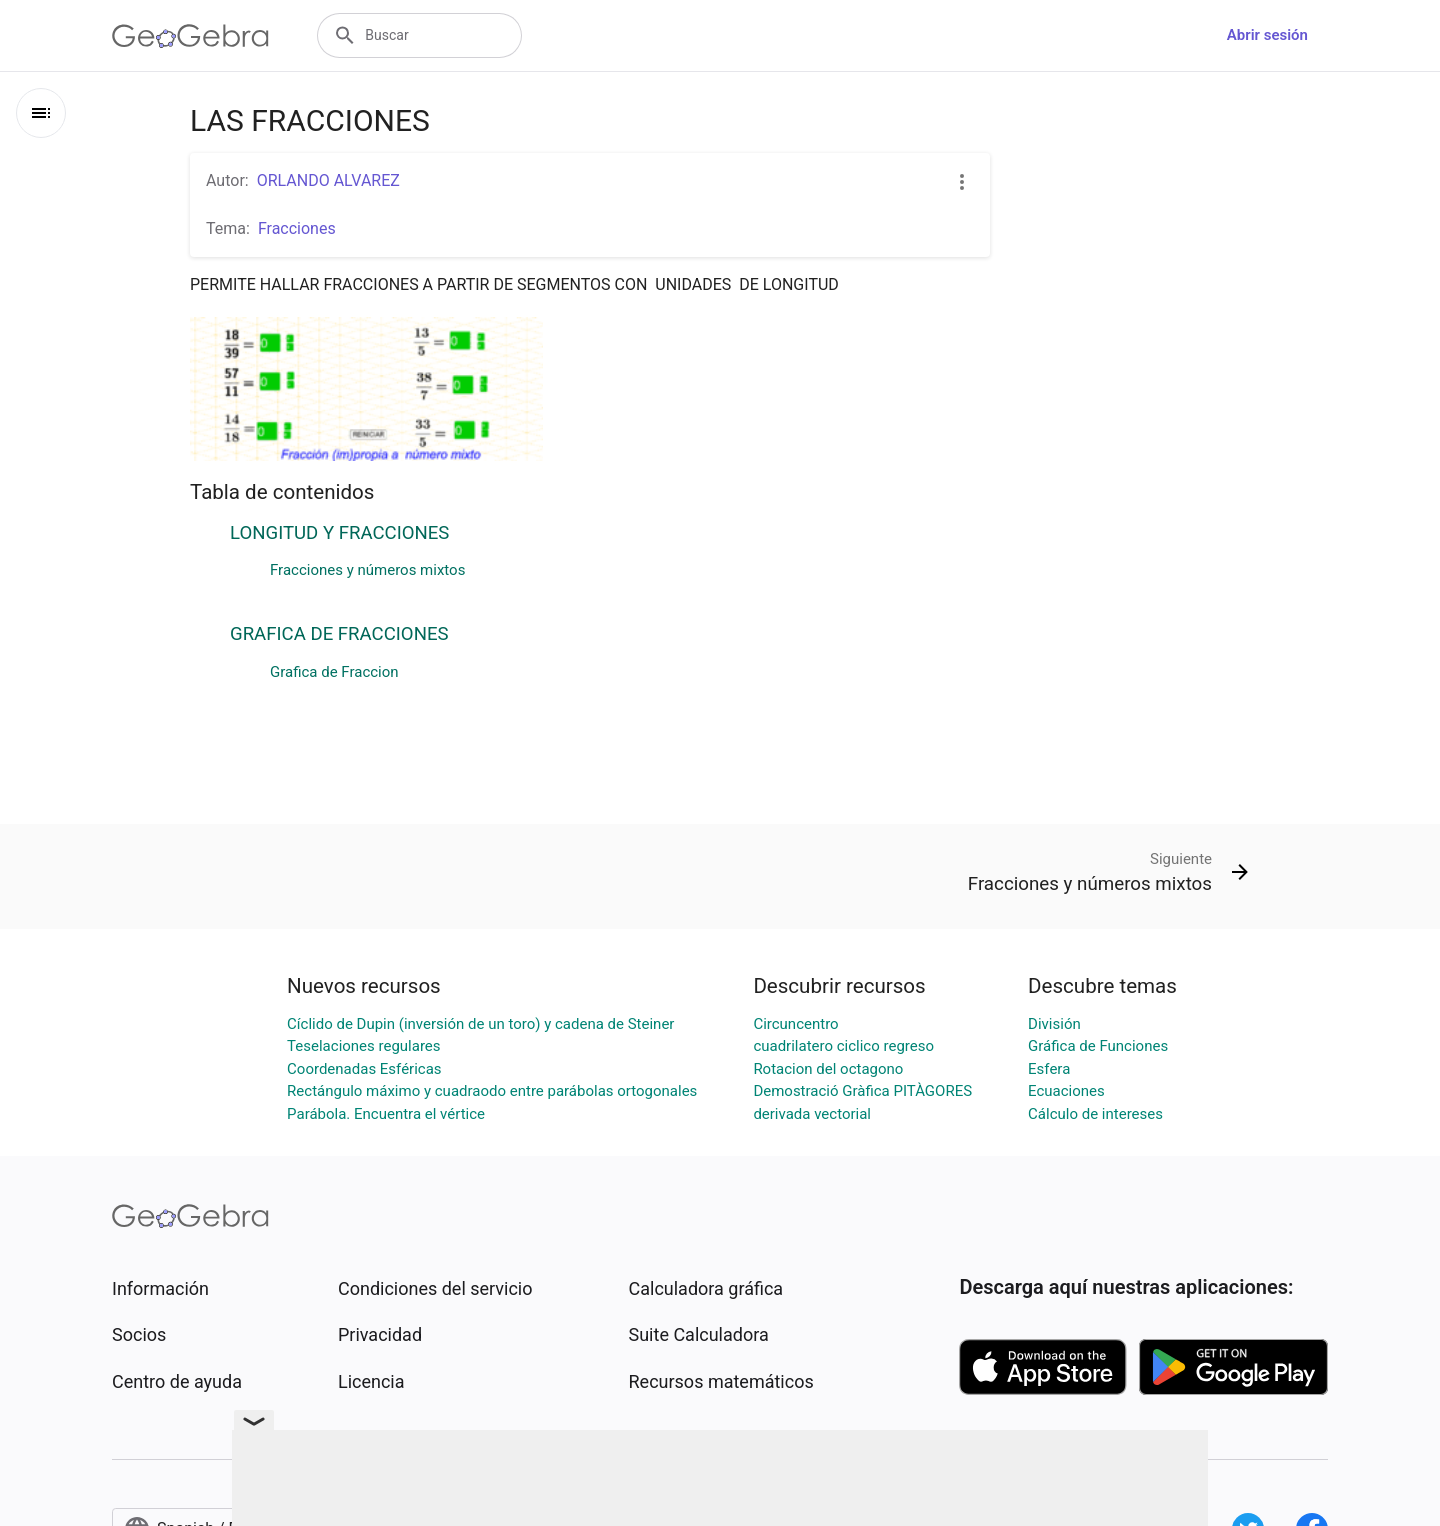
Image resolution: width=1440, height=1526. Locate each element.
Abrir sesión (1267, 35)
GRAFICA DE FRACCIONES (339, 634)
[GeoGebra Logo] (190, 36)
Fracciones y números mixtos (367, 570)
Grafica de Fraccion (334, 672)
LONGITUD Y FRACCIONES (339, 533)
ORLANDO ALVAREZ (328, 180)
